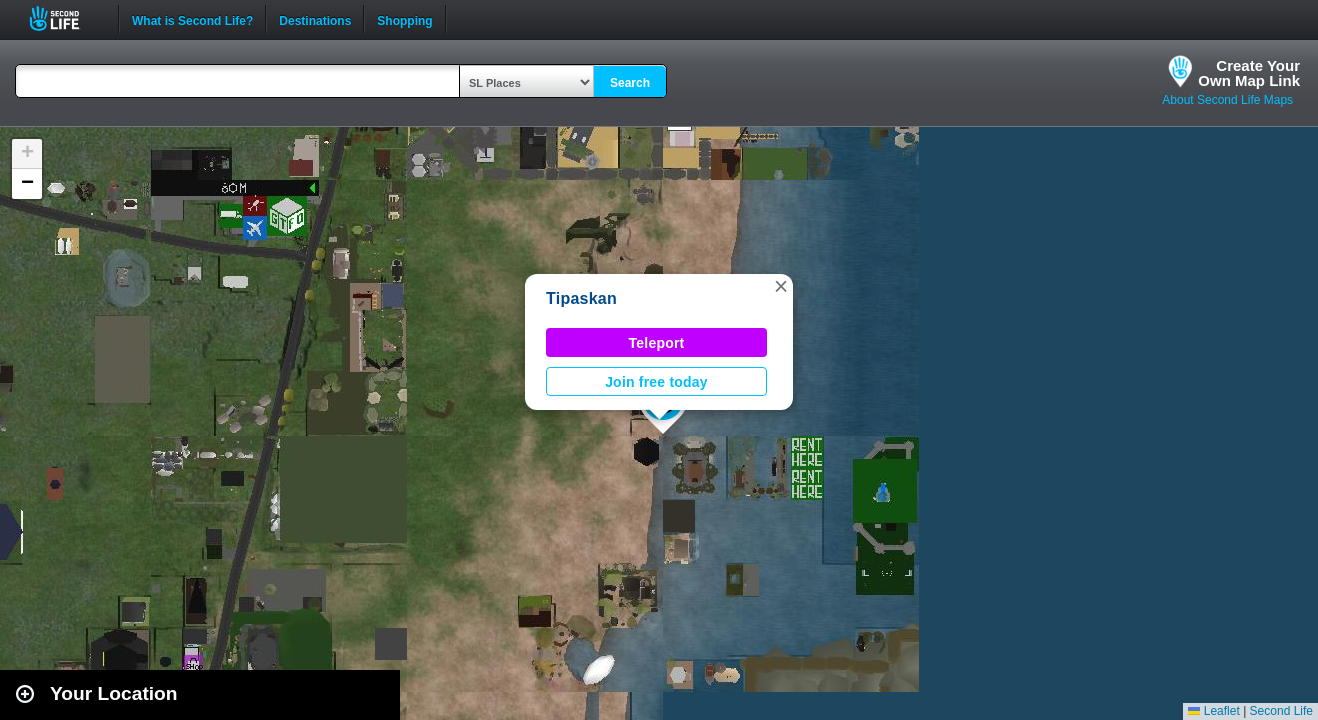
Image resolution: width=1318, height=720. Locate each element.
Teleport (657, 343)
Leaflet (1213, 711)
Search (630, 83)
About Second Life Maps (1227, 100)
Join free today (656, 382)
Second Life (65, 18)
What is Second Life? (192, 19)
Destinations (315, 19)
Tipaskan (581, 298)
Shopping (404, 19)
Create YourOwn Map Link (1249, 73)
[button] (781, 286)
